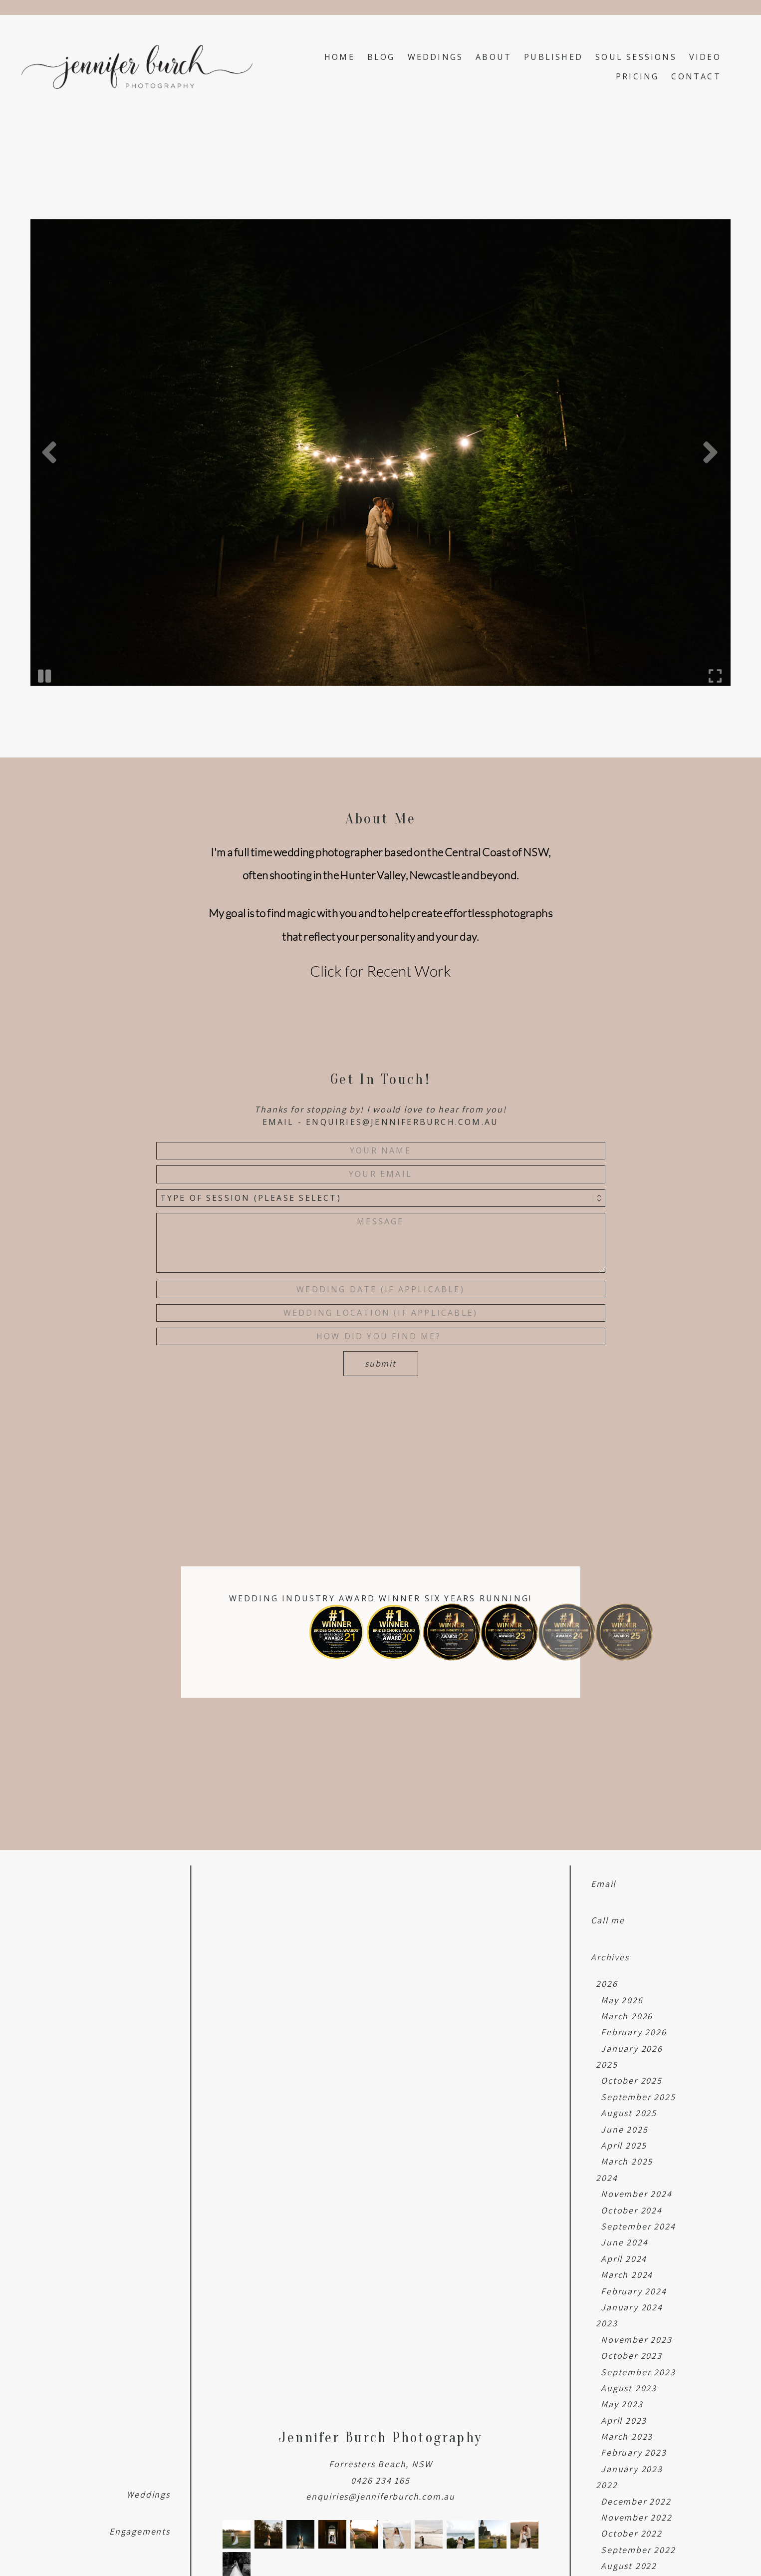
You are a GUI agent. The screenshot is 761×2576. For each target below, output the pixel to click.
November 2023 (636, 2339)
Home (339, 56)
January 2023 (632, 2469)
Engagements (139, 2531)
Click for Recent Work (380, 971)
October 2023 (631, 2355)
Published (553, 56)
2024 (606, 2178)
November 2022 (636, 2517)
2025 (606, 2064)
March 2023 (627, 2436)
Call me (608, 1920)
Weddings (436, 56)
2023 (606, 2323)
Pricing (637, 76)
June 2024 (624, 2242)
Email (603, 1883)
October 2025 (631, 2080)
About (493, 56)
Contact (696, 76)
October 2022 (631, 2533)
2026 (606, 1983)
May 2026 (622, 2000)
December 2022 (636, 2501)
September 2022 (638, 2550)
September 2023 (638, 2372)
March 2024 (627, 2274)
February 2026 (633, 2032)
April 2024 (624, 2258)
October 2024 (631, 2210)
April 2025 (624, 2145)
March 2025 (627, 2161)
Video (705, 56)
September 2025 (638, 2097)
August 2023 (629, 2388)
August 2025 (629, 2113)
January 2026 (632, 2048)
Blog (381, 56)
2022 (606, 2485)
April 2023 (624, 2420)
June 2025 (624, 2129)
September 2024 (638, 2226)
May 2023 (622, 2404)
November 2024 (636, 2194)
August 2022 (629, 2566)
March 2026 (627, 2016)
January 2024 (632, 2307)
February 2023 (633, 2452)
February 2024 (633, 2291)
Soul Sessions (636, 56)
